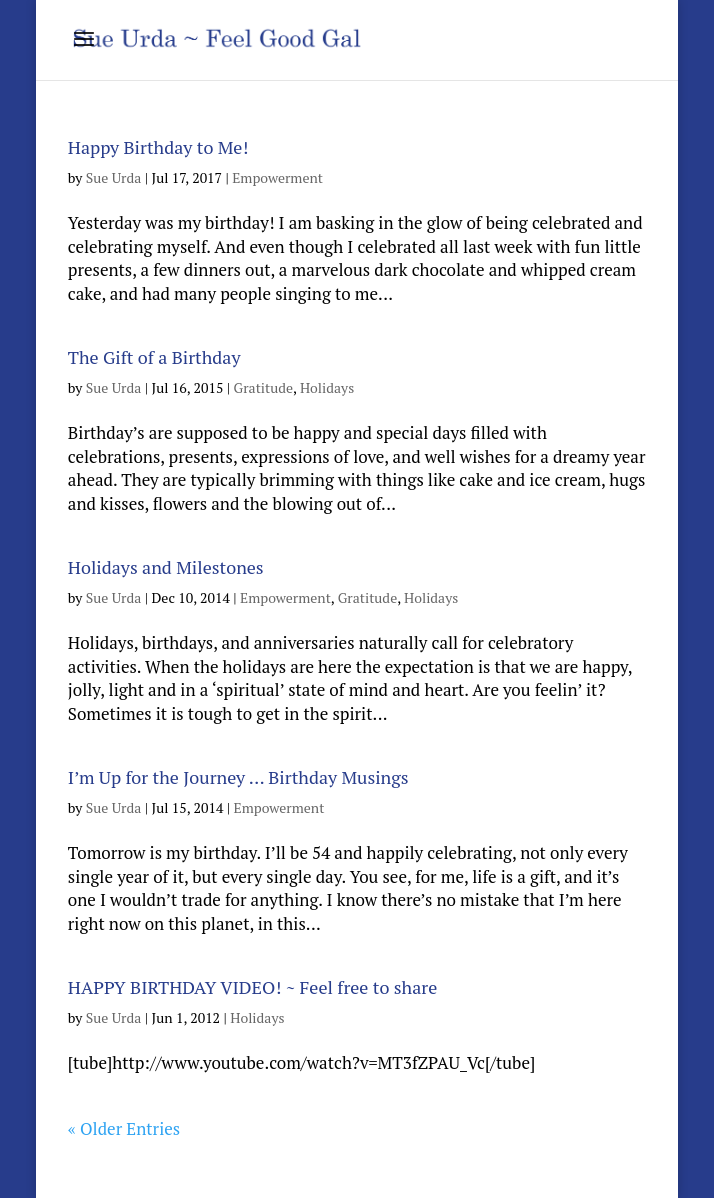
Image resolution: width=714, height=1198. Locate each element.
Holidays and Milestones (166, 567)
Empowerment (277, 177)
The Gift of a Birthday (154, 357)
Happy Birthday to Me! (158, 147)
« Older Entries (124, 1128)
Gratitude (264, 387)
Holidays (327, 387)
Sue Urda (114, 177)
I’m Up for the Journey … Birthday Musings (238, 777)
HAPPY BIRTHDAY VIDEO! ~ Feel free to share (252, 987)
